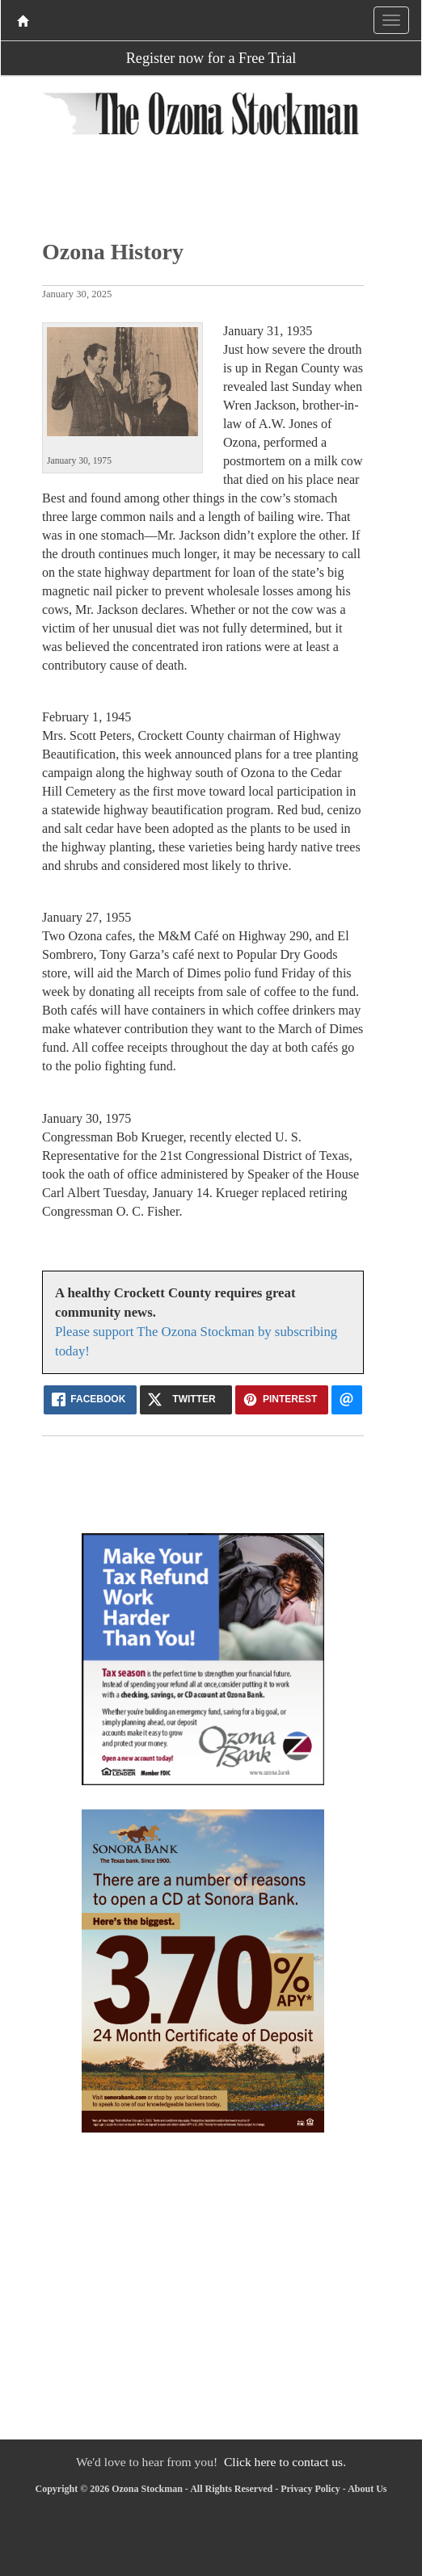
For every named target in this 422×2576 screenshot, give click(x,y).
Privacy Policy (310, 2488)
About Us (367, 2488)
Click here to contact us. (285, 2462)
